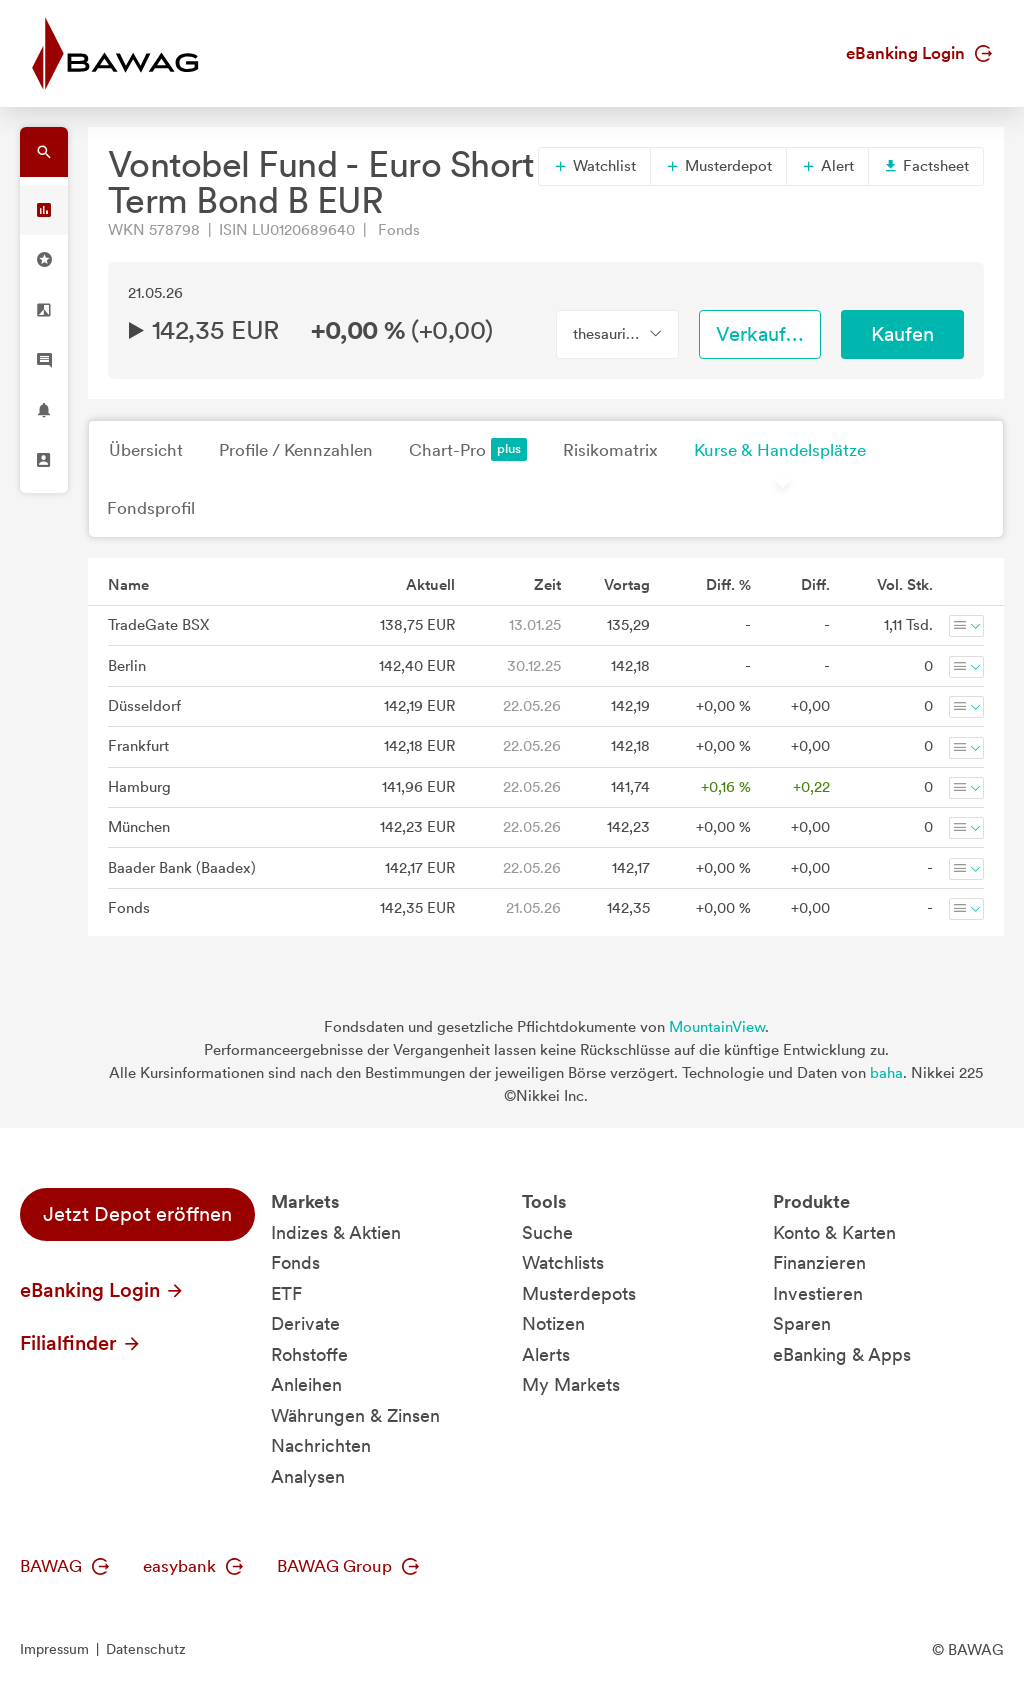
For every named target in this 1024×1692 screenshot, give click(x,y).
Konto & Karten (834, 1232)
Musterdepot (718, 166)
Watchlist (594, 166)
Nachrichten (321, 1445)
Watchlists (563, 1262)
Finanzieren (819, 1262)
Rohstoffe (309, 1354)
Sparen (802, 1323)
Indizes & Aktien (336, 1232)
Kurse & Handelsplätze (780, 450)
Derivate (305, 1323)
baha (886, 1073)
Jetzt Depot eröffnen (137, 1214)
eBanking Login (919, 53)
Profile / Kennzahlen (296, 450)
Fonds (295, 1262)
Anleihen (306, 1384)
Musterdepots (579, 1293)
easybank (193, 1566)
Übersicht (146, 450)
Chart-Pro (468, 449)
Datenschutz (146, 1649)
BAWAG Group (348, 1566)
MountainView (717, 1027)
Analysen (308, 1476)
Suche (547, 1232)
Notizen (553, 1323)
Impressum (54, 1649)
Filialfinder (81, 1343)
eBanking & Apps (842, 1354)
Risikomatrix (610, 450)
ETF (286, 1293)
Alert (827, 166)
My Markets (571, 1384)
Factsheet (926, 166)
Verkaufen (762, 334)
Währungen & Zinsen (355, 1415)
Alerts (546, 1354)
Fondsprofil (151, 508)
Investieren (818, 1293)
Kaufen (902, 334)
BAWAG (64, 1566)
